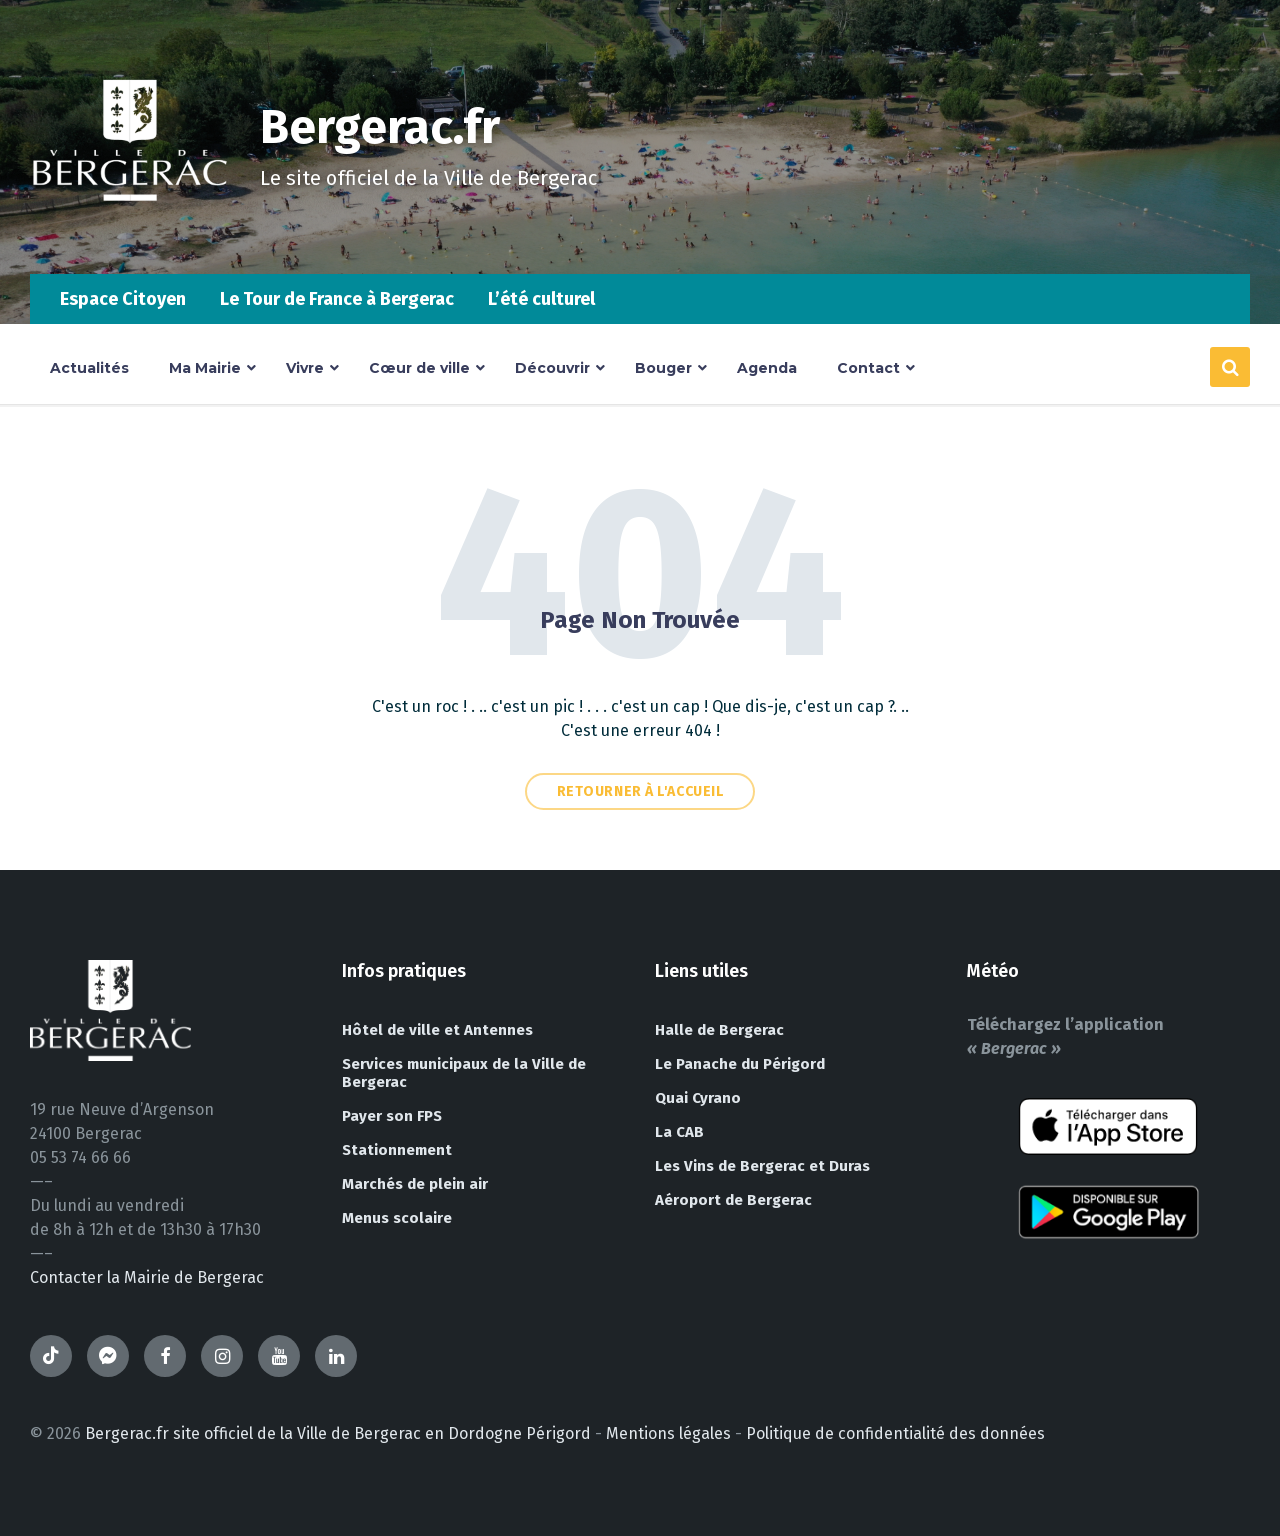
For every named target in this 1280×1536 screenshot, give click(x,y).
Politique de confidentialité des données (895, 1433)
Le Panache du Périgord (740, 1064)
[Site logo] (130, 234)
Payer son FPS (392, 1116)
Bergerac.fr (382, 127)
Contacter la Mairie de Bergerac (147, 1277)
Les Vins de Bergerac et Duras (762, 1166)
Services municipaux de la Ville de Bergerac (464, 1073)
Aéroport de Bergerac (733, 1200)
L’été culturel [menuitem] (541, 299)
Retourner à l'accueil (640, 791)
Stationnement (397, 1150)
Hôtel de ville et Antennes (437, 1030)
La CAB (679, 1132)
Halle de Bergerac (719, 1030)
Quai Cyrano (698, 1098)
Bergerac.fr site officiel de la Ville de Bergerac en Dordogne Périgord (338, 1433)
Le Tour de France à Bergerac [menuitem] (337, 299)
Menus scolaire (397, 1218)
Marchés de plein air (415, 1184)
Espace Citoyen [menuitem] (123, 299)
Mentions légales (668, 1433)
